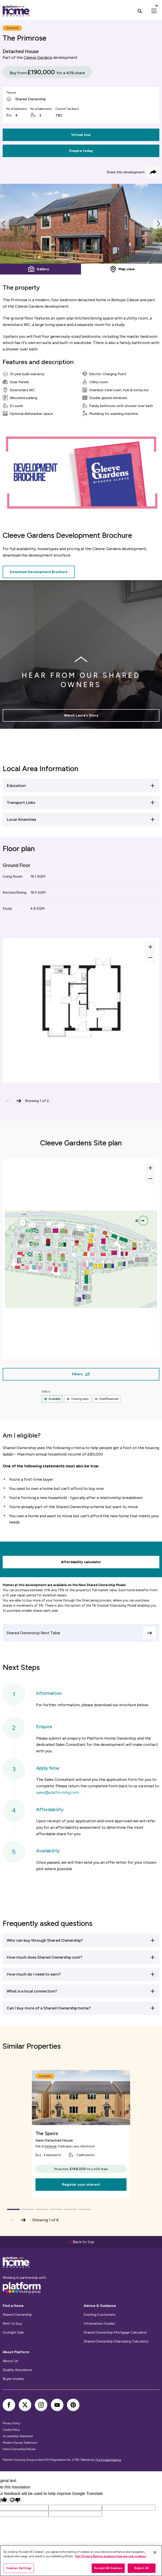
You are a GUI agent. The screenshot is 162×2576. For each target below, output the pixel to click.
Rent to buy (12, 2323)
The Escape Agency (108, 2459)
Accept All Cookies (108, 2568)
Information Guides (99, 2323)
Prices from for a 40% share (81, 2198)
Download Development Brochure (39, 572)
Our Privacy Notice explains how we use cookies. (110, 2556)
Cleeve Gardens (38, 57)
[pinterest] (73, 2405)
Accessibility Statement (18, 2436)
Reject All (141, 2568)
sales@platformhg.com (57, 1792)
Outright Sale (13, 2332)
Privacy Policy (11, 2423)
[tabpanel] (81, 224)
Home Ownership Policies (19, 2449)
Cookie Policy (11, 2429)
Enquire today (81, 151)
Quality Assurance (17, 2370)
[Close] (155, 2552)
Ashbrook (50, 2175)
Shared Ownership (17, 2314)
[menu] (154, 11)
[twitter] (25, 2405)
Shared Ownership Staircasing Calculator (116, 2341)
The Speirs (46, 2163)
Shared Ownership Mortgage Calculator (115, 2332)
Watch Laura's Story (81, 725)
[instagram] (41, 2405)
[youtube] (57, 2405)
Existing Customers (99, 2314)
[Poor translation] (15, 2500)
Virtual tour (81, 135)
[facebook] (9, 2405)
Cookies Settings (18, 2568)
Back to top (81, 2241)
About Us (10, 2361)
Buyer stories (13, 2379)
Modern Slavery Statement (20, 2442)
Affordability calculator (81, 1562)
